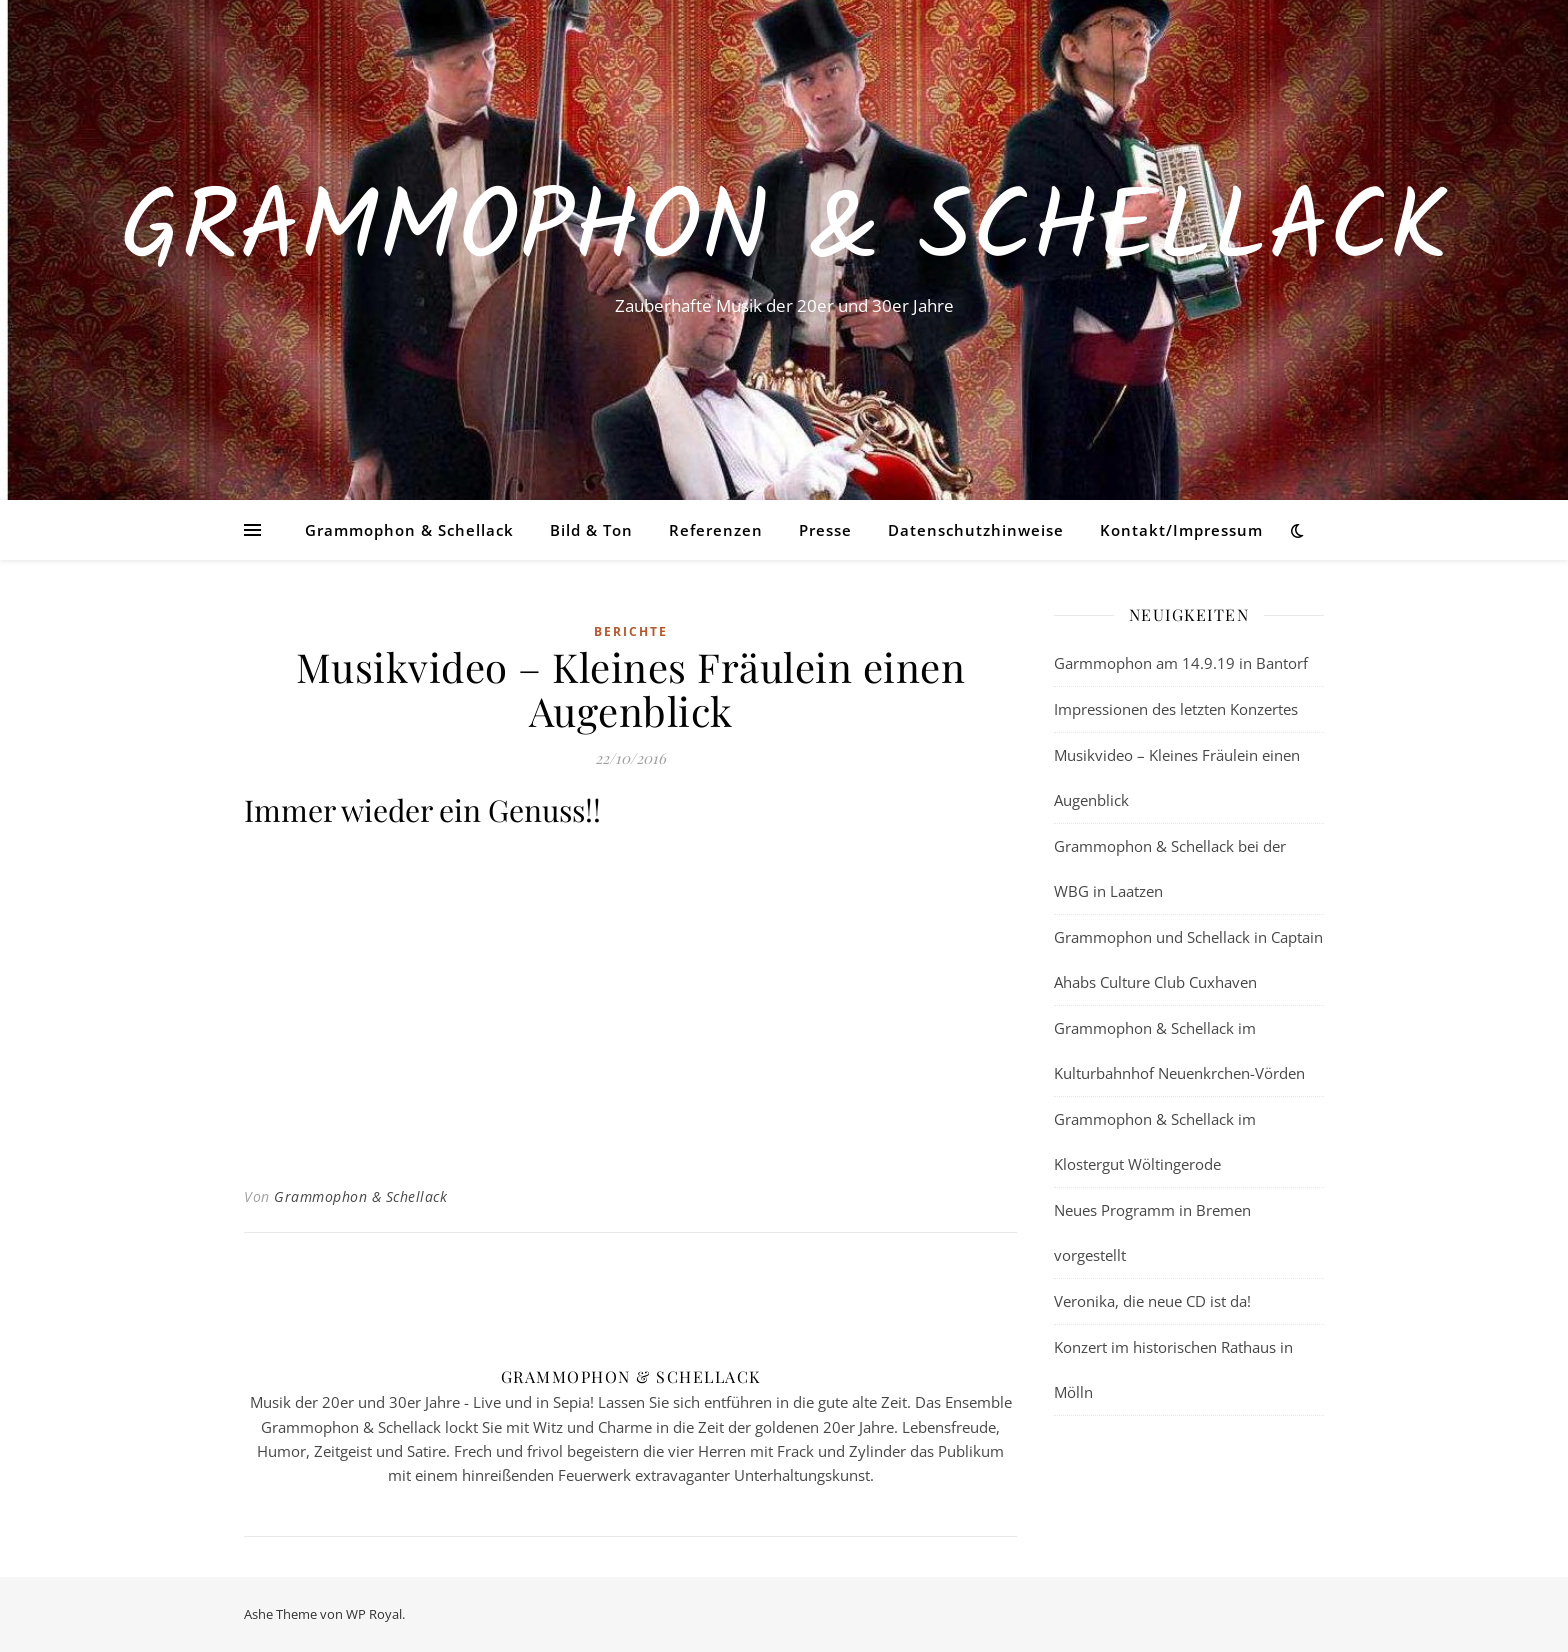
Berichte (631, 631)
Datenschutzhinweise (976, 530)
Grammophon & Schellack (784, 232)
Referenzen (716, 530)
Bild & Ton (591, 530)
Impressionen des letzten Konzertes (1176, 709)
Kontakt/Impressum (1181, 530)
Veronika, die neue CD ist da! (1152, 1301)
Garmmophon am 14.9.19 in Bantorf (1181, 663)
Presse (825, 530)
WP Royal (374, 1614)
